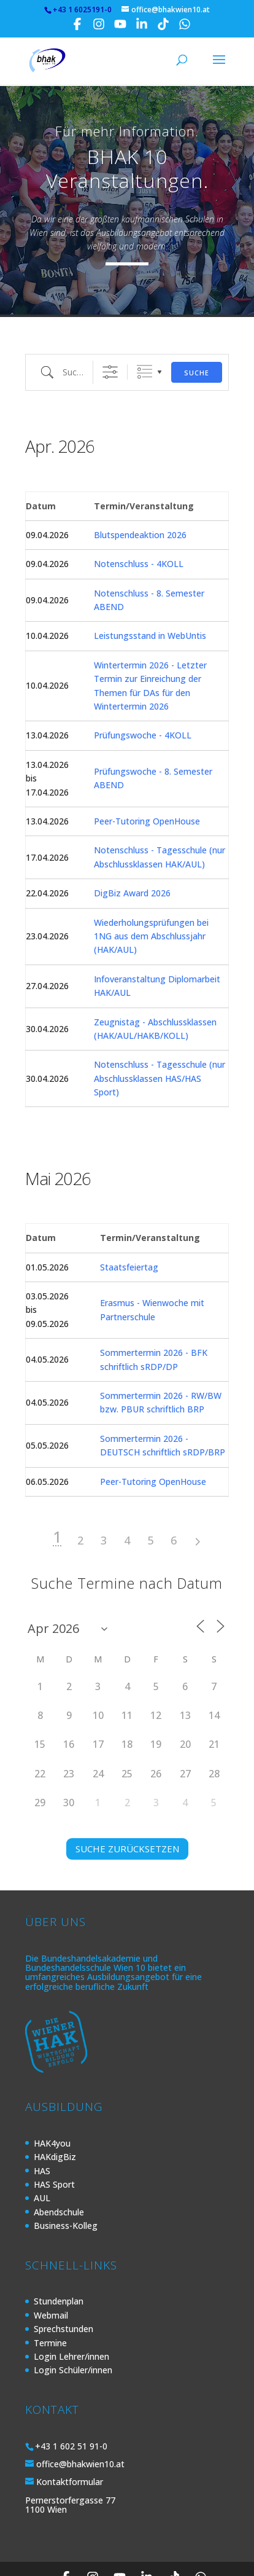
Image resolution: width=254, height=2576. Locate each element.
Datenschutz (79, 2560)
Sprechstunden (63, 2292)
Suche (196, 335)
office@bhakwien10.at (80, 2427)
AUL (42, 2161)
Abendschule (59, 2175)
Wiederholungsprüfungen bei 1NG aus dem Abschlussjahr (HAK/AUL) (151, 899)
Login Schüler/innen (73, 2333)
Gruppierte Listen (144, 335)
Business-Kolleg (66, 2188)
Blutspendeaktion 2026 (140, 498)
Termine (50, 2306)
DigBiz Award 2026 (132, 856)
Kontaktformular (69, 2445)
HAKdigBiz (55, 2120)
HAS (42, 2134)
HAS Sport (54, 2147)
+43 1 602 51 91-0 (71, 2409)
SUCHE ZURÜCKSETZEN (127, 1812)
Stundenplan (58, 2264)
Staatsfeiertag (129, 1230)
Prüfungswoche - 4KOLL (142, 698)
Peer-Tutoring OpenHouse (147, 784)
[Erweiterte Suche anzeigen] (110, 335)
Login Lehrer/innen (71, 2319)
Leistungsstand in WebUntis (150, 599)
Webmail (51, 2278)
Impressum (137, 2560)
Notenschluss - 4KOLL (138, 527)
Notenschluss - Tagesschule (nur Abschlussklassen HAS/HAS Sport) (159, 1041)
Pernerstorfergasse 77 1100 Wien (70, 2467)
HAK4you (52, 2106)
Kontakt (185, 2560)
